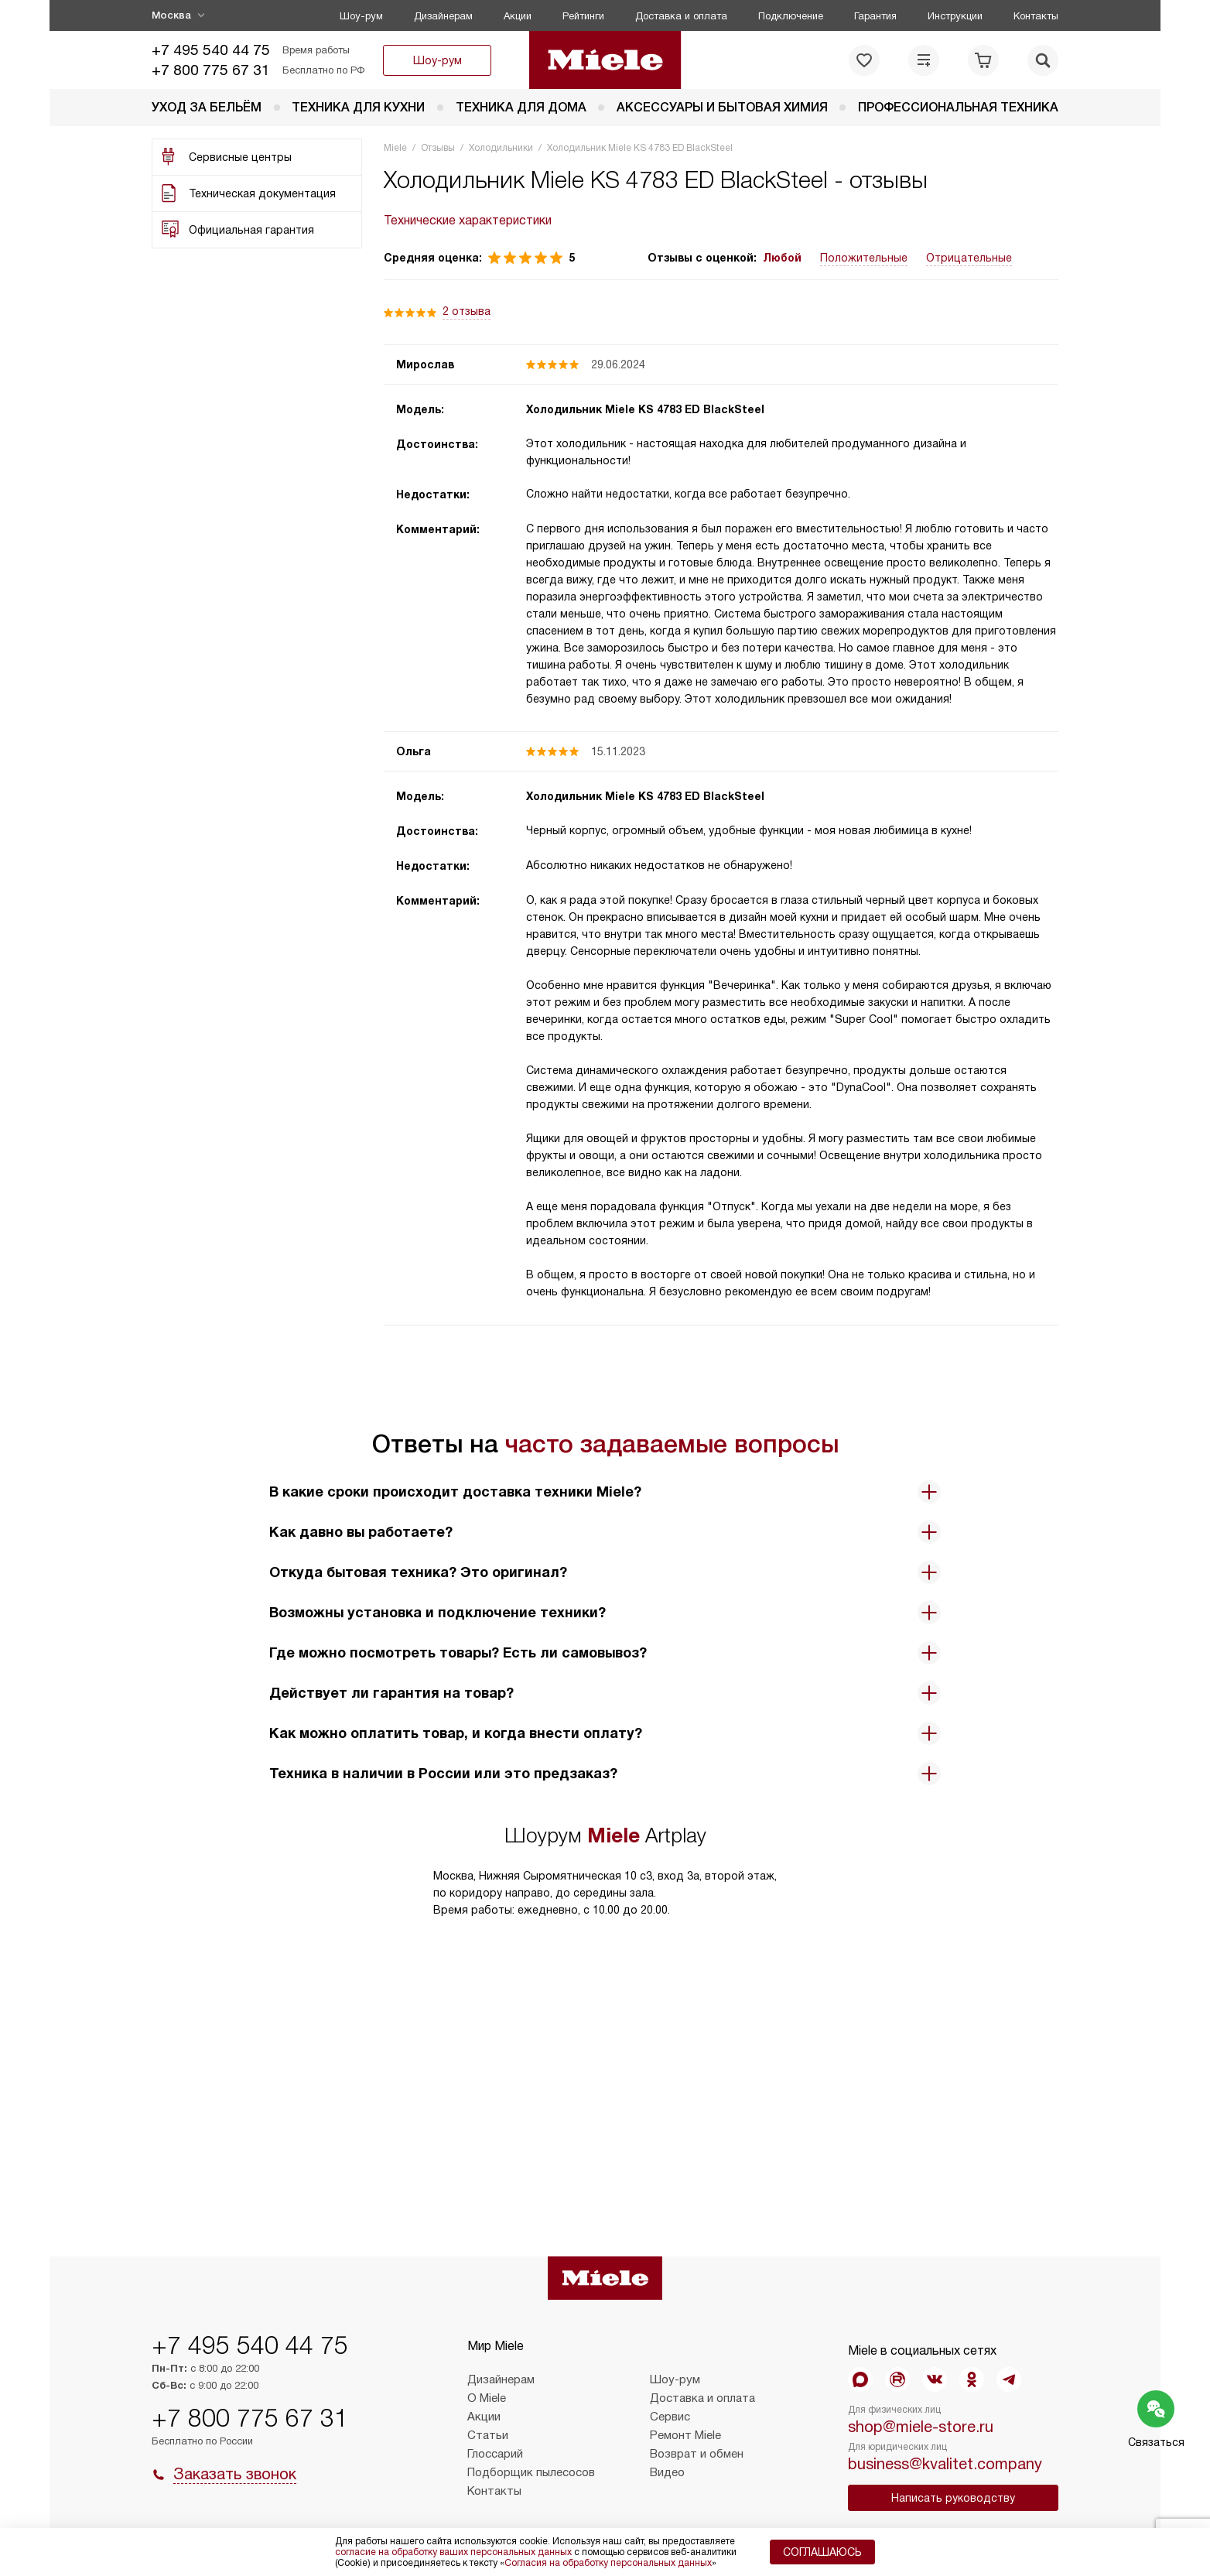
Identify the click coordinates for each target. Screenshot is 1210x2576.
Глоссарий (495, 2454)
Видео (667, 2472)
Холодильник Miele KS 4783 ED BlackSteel (645, 409)
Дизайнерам (443, 16)
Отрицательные (969, 257)
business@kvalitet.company (945, 2463)
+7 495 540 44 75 (211, 50)
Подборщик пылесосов (531, 2472)
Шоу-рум (361, 16)
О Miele (486, 2398)
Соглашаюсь (822, 2552)
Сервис (670, 2416)
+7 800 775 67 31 (211, 70)
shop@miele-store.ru (920, 2426)
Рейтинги (583, 16)
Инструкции (955, 16)
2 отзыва (466, 311)
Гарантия (875, 16)
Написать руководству (953, 2498)
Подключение (790, 16)
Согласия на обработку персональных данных (608, 2562)
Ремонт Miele (685, 2435)
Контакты (1035, 16)
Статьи (487, 2435)
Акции (518, 16)
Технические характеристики (468, 220)
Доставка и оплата (681, 16)
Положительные (864, 257)
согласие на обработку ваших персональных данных (453, 2552)
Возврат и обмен (696, 2454)
